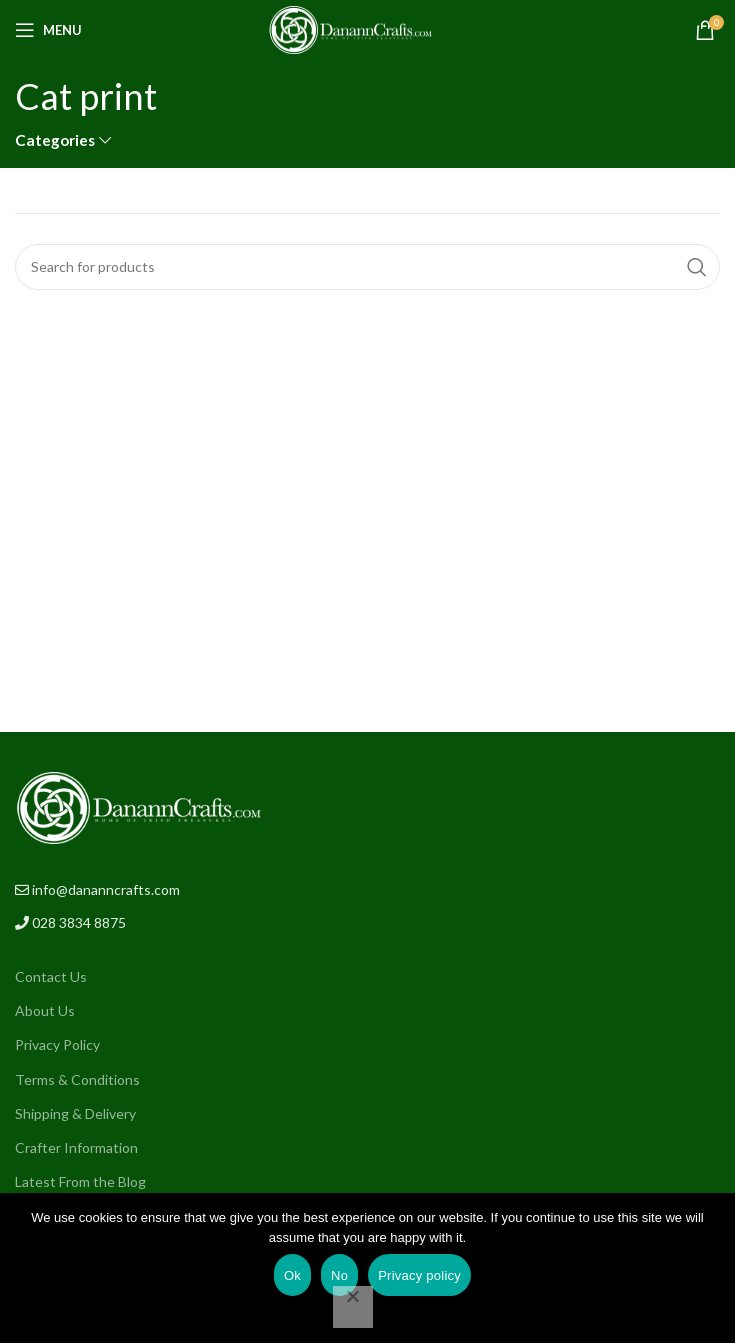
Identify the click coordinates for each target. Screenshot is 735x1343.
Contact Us (51, 976)
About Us (45, 1010)
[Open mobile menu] (48, 30)
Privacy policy (419, 1275)
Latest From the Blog (80, 1181)
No (339, 1275)
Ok (292, 1275)
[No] (353, 1307)
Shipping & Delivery (75, 1113)
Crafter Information (76, 1147)
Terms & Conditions (77, 1079)
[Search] (367, 267)
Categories (55, 140)
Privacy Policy (57, 1044)
